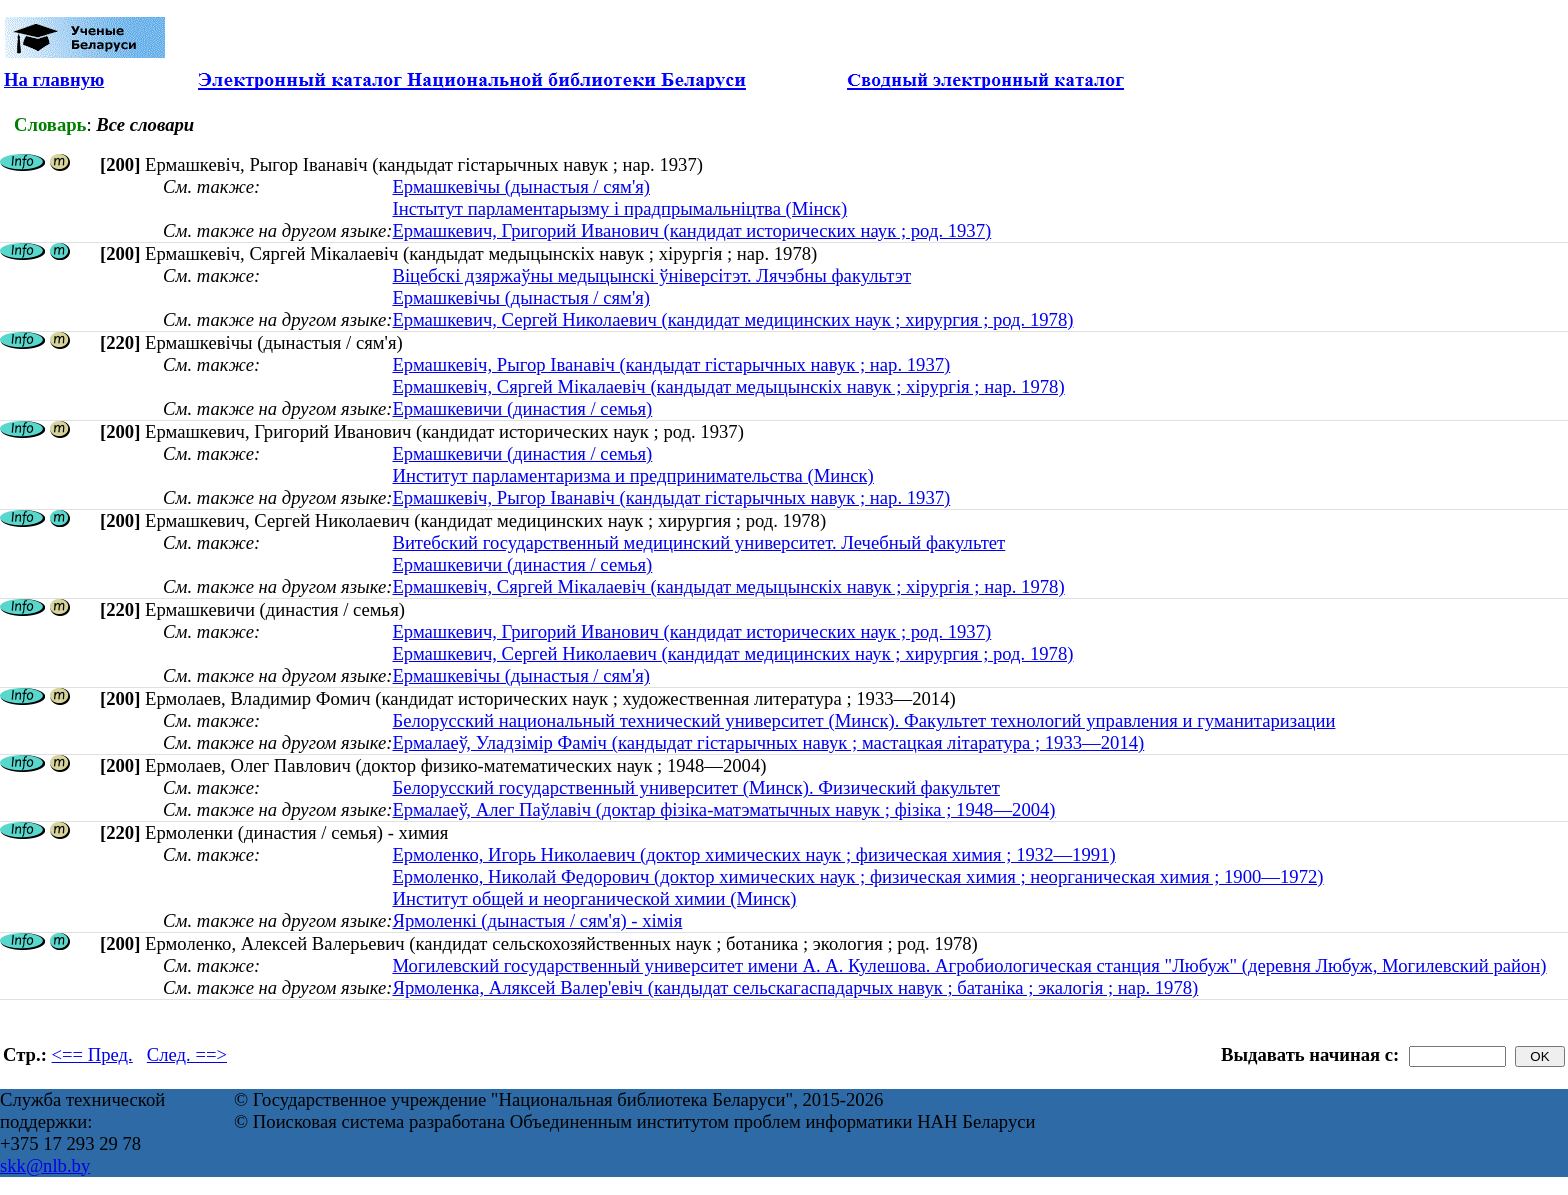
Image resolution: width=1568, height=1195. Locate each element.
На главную (54, 79)
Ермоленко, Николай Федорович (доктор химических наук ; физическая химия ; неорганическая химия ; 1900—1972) (857, 876)
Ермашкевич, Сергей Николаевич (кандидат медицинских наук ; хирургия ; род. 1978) (732, 319)
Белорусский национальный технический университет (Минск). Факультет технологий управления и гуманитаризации (863, 720)
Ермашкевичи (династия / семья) (522, 408)
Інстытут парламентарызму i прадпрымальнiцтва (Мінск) (619, 208)
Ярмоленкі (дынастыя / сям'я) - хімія (537, 920)
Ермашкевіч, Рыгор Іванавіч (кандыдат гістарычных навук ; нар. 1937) (671, 364)
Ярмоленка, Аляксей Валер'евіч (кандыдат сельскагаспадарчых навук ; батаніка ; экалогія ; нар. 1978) (795, 987)
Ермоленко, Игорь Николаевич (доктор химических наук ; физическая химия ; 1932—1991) (753, 854)
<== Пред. (92, 1054)
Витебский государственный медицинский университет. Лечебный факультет (698, 542)
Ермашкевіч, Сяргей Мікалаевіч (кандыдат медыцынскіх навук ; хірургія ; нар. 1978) (728, 386)
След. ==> (187, 1054)
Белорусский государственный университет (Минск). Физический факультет (695, 787)
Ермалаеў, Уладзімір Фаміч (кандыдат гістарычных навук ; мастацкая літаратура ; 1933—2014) (768, 742)
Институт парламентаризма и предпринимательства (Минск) (632, 475)
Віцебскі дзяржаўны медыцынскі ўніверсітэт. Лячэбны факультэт (651, 275)
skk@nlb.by (45, 1165)
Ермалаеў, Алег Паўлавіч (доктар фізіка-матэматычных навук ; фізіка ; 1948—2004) (723, 809)
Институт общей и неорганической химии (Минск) (594, 898)
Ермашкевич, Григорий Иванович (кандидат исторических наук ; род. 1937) (691, 230)
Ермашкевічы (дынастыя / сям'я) (521, 186)
